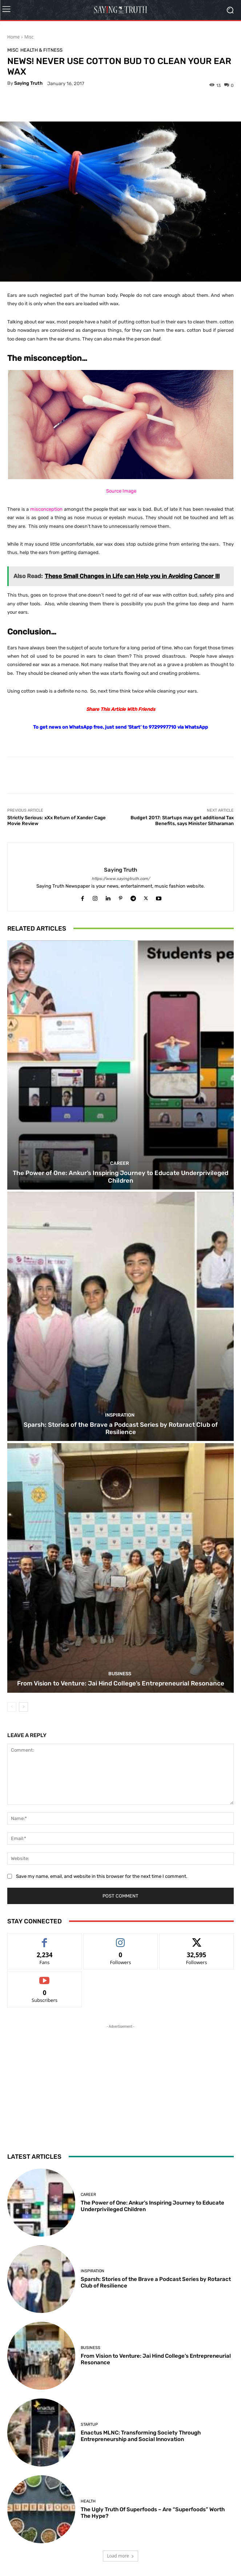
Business (119, 1673)
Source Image (121, 491)
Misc (28, 37)
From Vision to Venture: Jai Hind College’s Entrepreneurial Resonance (120, 1683)
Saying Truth (28, 83)
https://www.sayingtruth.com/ (121, 879)
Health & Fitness (41, 50)
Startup (89, 2424)
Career (119, 1163)
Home (13, 37)
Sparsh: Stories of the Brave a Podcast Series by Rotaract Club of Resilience (121, 1428)
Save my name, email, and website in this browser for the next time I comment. (101, 1876)
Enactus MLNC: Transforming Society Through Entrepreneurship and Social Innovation (141, 2435)
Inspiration (119, 1415)
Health (88, 2501)
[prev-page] (11, 1707)
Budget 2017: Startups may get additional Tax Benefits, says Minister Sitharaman (182, 820)
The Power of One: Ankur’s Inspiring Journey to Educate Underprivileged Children (120, 1176)
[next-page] (23, 1707)
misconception (46, 509)
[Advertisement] (120, 2075)
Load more (120, 2556)
